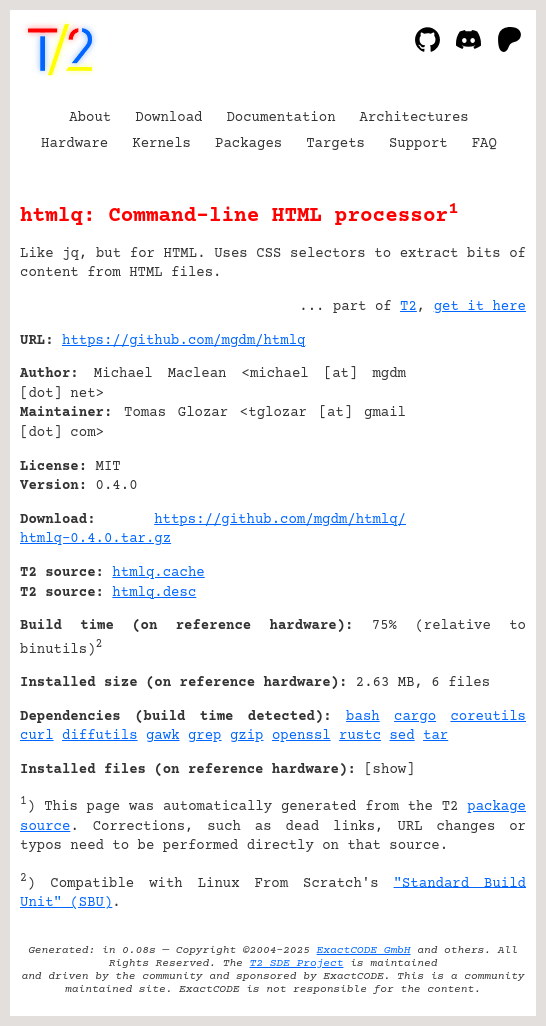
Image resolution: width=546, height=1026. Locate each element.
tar (435, 736)
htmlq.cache (158, 573)
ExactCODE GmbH (364, 950)
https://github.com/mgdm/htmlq (183, 341)
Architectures (414, 118)
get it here (480, 307)
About (90, 118)
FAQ (484, 144)
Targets (335, 144)
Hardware (74, 144)
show (390, 770)
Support (418, 144)
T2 (408, 307)
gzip (247, 736)
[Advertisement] (466, 462)
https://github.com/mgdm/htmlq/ (280, 520)
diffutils (100, 736)
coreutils (488, 717)
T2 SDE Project (297, 963)
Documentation (280, 118)
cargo (415, 717)
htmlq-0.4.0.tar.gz (95, 539)
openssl (301, 736)
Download (168, 118)
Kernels (161, 144)
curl (37, 736)
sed (401, 736)
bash (363, 717)
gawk (163, 736)
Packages (248, 144)
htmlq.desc (154, 593)
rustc (360, 736)
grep (205, 736)
